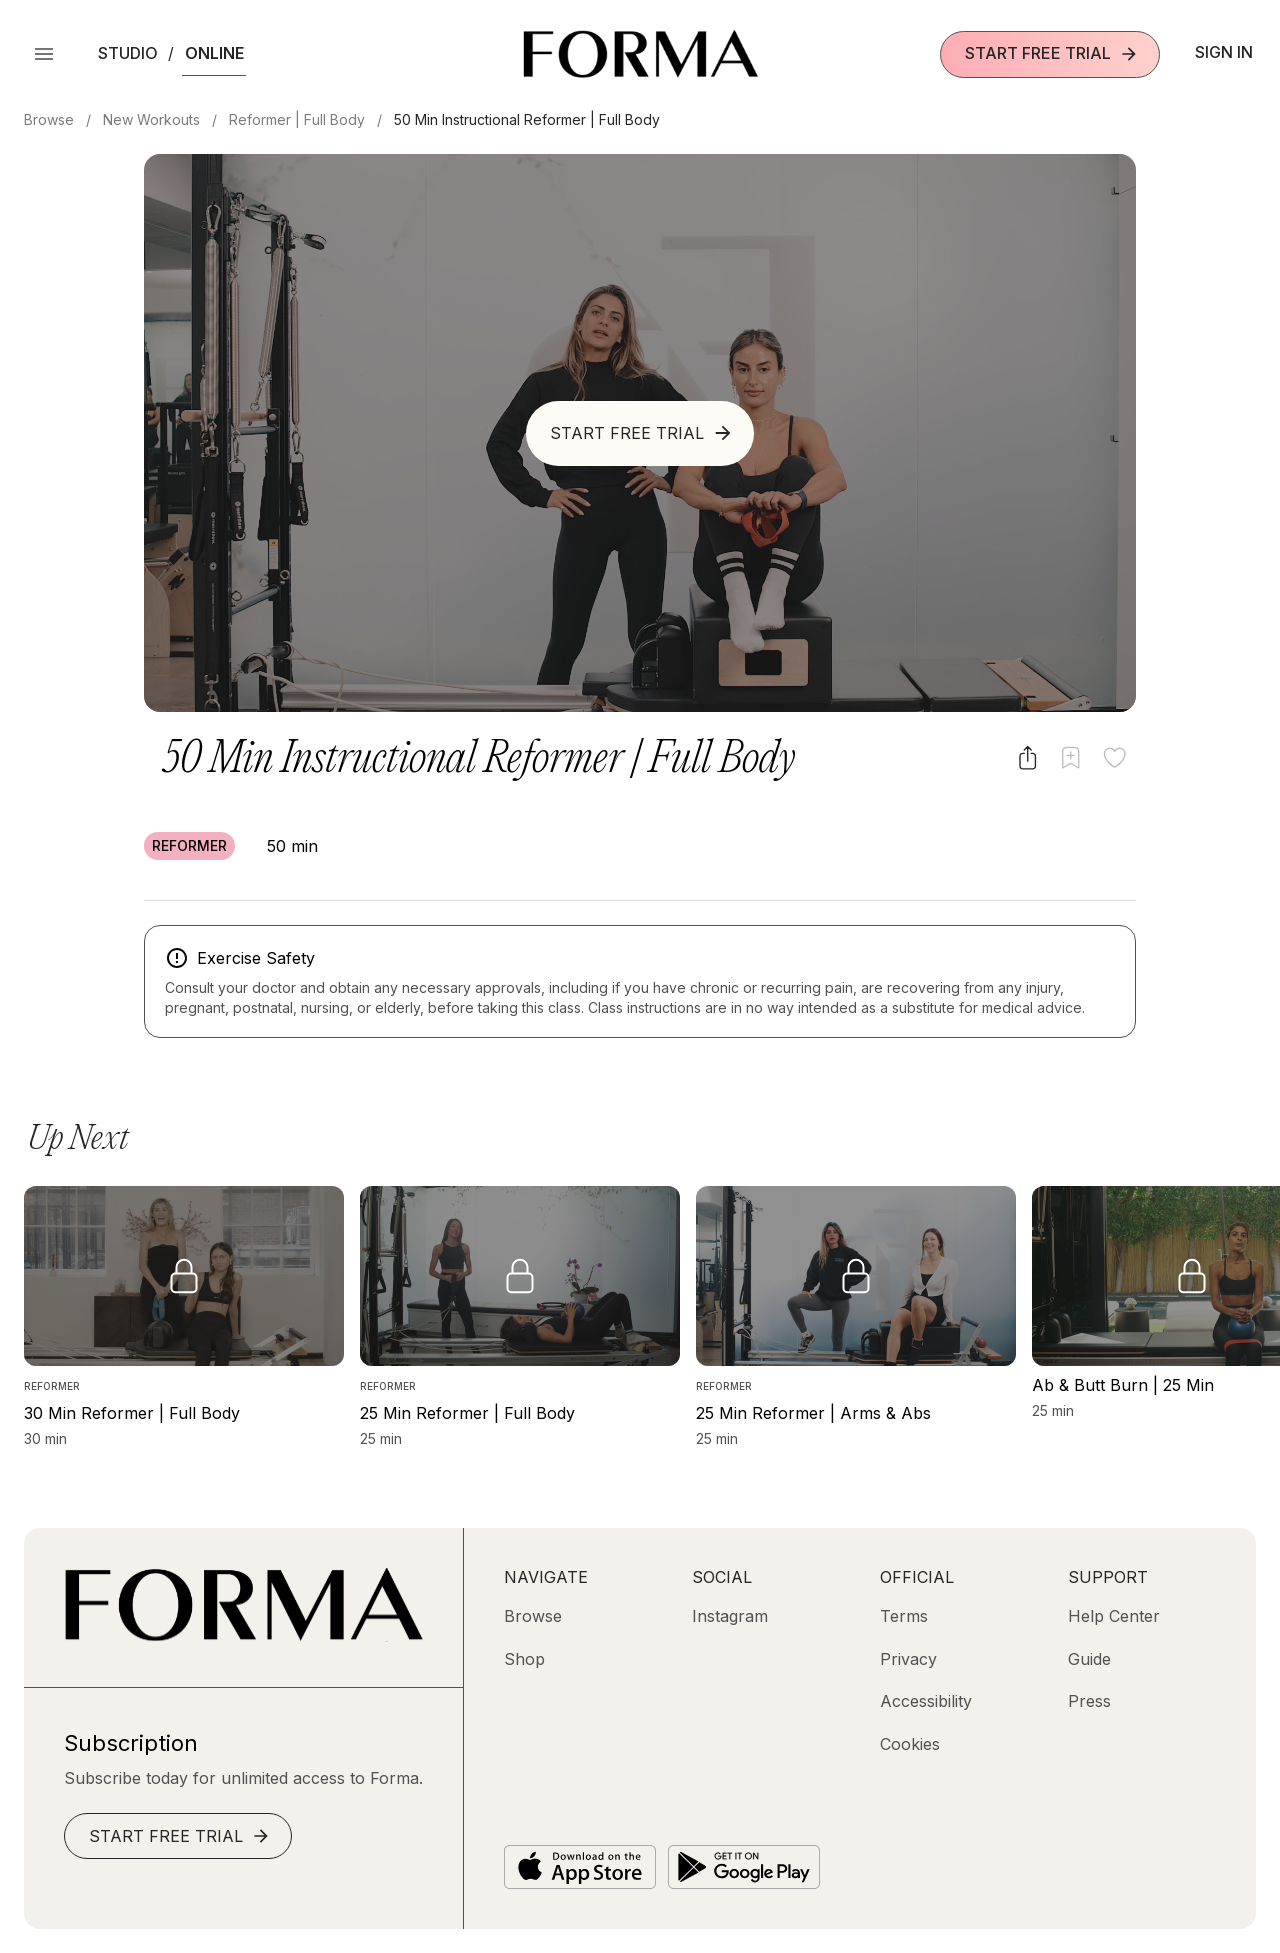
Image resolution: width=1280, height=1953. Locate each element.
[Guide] (1089, 1659)
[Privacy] (908, 1659)
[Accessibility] (926, 1701)
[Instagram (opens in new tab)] (730, 1616)
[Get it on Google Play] (744, 1867)
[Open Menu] (44, 54)
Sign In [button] (1224, 52)
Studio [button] (128, 53)
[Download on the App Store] (580, 1867)
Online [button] (214, 53)
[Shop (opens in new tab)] (524, 1659)
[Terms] (904, 1616)
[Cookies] (910, 1744)
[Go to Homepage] (243, 1636)
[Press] (1089, 1701)
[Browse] (533, 1616)
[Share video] (1027, 757)
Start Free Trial (1052, 53)
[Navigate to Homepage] (640, 54)
